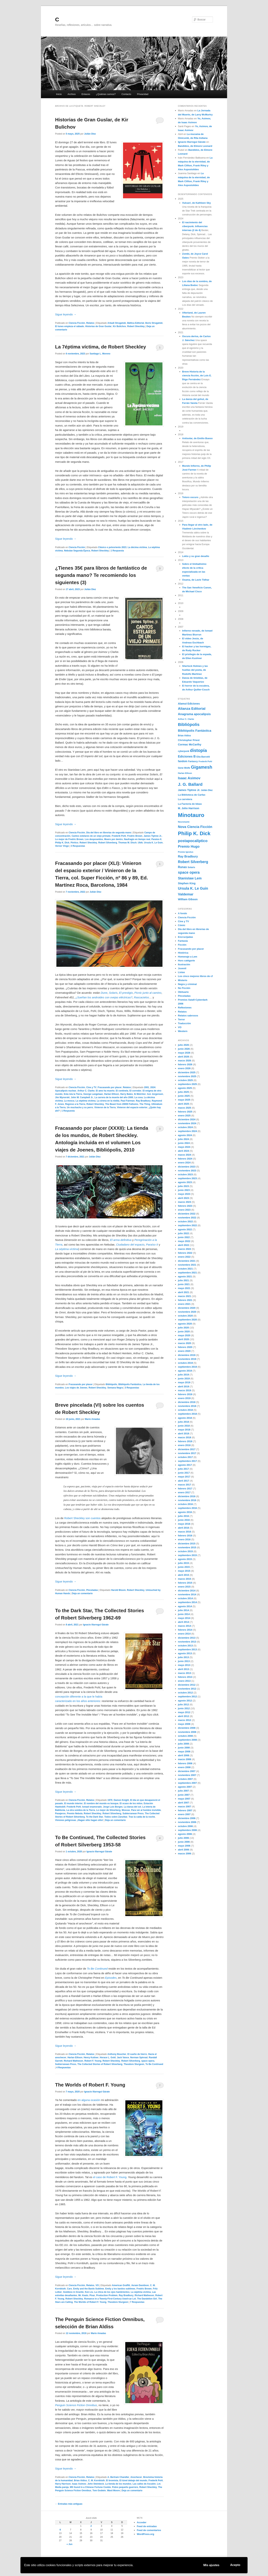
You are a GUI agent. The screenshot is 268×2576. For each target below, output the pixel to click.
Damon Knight (121, 1800)
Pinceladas (92, 1590)
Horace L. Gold (108, 2057)
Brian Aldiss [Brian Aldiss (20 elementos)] (184, 735)
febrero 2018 (185, 1441)
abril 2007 (183, 1802)
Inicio (59, 94)
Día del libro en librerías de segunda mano (108, 832)
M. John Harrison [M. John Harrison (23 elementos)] (188, 808)
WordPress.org (145, 2534)
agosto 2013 (185, 1653)
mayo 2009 (184, 1724)
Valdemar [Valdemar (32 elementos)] (185, 894)
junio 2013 (184, 1661)
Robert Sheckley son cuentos (82, 1518)
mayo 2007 (184, 1798)
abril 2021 (183, 1292)
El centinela (122, 1090)
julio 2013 (183, 1657)
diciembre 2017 (186, 1449)
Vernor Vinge (62, 846)
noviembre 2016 (187, 1500)
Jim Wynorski (62, 1097)
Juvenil (182, 968)
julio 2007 (183, 1790)
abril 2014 (183, 1622)
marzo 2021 (184, 1296)
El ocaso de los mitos (131, 1803)
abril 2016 (183, 1527)
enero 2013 (184, 1680)
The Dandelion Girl (147, 2298)
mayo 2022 (184, 1241)
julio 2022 (183, 1233)
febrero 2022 (185, 1252)
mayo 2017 (184, 1476)
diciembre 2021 (186, 1260)
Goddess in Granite (73, 2292)
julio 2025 (183, 1092)
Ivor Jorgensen (155, 1094)
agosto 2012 (185, 1700)
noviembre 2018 (187, 1406)
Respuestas (78, 846)
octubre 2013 (185, 1645)
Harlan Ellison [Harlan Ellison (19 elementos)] (185, 773)
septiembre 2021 (187, 1272)
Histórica (183, 952)
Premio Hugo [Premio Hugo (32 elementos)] (189, 846)
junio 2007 (184, 1794)
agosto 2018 (185, 1418)
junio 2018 (184, 1425)
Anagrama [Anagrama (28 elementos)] (185, 714)
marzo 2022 (184, 1249)
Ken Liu (89, 2292)
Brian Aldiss (80, 2480)
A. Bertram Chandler (118, 2477)
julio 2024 (183, 1139)
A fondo (182, 913)
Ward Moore (113, 2490)
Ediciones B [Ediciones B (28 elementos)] (187, 756)
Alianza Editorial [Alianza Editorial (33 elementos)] (191, 708)
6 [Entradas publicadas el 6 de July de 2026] (60, 2529)
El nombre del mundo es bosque (101, 1803)
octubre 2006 (185, 1826)
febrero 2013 (185, 1677)
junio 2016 (184, 1520)
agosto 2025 (185, 1088)
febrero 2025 (185, 1111)
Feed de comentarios (149, 2530)
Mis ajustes (211, 2565)
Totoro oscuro (190, 497)
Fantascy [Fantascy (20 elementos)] (193, 761)
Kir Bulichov (119, 326)
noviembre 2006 (187, 1822)
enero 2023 (184, 1209)
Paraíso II (156, 839)
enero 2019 (184, 1398)
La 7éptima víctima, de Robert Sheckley (100, 347)
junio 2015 (184, 1567)
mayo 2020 (184, 1335)
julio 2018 (183, 1421)
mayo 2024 (184, 1147)
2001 (146, 1087)
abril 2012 (183, 1716)
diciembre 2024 (186, 1119)
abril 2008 (183, 1755)
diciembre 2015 (186, 1543)
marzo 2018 (184, 1437)
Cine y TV (91, 1087)
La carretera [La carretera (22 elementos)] (185, 799)
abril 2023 (183, 1198)
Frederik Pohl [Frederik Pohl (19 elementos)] (205, 761)
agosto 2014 (185, 1606)
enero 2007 (184, 1814)
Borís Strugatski (154, 323)
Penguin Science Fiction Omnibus (76, 2405)
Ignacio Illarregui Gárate (96, 1624)
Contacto (126, 94)
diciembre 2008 (186, 1728)
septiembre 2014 (187, 1602)
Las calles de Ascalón (144, 2484)
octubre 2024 (185, 1127)
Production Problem (107, 2295)
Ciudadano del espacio (130, 1244)
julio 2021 (183, 1280)
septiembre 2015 (187, 1555)
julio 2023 (183, 1186)
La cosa (138, 1097)
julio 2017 (183, 1468)
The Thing (144, 1104)
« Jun (69, 2544)
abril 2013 (183, 1669)
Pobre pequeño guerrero (125, 2487)
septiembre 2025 (187, 1084)
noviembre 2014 (187, 1594)
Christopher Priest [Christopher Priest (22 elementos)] (189, 740)
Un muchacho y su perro (80, 1107)
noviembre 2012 (187, 1688)
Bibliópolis (111, 1384)
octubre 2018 (185, 1410)
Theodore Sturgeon (134, 2064)
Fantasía (183, 940)
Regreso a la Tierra (75, 1104)
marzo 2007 (184, 1806)
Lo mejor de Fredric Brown (69, 839)
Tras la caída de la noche (142, 1817)
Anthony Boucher (116, 2054)
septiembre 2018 (187, 1413)
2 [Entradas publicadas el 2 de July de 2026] (91, 2526)
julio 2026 (183, 1045)
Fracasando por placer (110, 1087)
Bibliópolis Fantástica (129, 1384)
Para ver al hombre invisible (146, 1810)
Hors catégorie (186, 960)
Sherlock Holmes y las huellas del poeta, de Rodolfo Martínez (195, 670)
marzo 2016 (184, 1531)
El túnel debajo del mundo (133, 2480)
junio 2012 (184, 1708)
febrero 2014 (185, 1629)
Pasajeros (60, 1813)
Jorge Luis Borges (112, 1806)
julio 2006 (183, 1838)
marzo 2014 (184, 1625)
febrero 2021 (185, 1300)
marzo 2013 (184, 1673)
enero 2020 (184, 1351)
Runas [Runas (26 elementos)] (182, 867)
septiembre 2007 (187, 1783)
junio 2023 (184, 1190)
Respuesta (117, 550)
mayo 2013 (184, 1665)
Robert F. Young (92, 2061)
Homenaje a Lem (187, 956)
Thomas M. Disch (127, 842)
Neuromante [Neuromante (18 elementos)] (183, 822)
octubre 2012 (185, 1692)
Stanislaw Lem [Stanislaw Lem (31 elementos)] (190, 878)
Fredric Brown (134, 836)
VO (97, 2285)
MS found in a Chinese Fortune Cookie (90, 2487)
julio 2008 (183, 1743)
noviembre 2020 (187, 1311)
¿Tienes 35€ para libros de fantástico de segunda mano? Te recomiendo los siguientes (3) (101, 575)
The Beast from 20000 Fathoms (121, 1104)
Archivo (72, 94)
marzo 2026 (184, 1060)
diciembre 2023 (186, 1166)
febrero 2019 (185, 1394)
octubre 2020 (185, 1315)
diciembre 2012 (186, 1684)
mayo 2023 (184, 1194)
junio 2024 (184, 1143)
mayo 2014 (184, 1618)
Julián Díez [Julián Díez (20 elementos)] (207, 790)
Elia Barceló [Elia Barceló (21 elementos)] (203, 756)
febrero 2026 (185, 1064)
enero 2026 (184, 1068)
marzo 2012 (184, 1720)
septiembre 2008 (187, 1739)
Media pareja (62, 2487)
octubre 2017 (185, 1457)
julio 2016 (183, 1516)
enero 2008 (184, 1767)
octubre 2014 (185, 1598)
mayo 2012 (184, 1712)
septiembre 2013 (187, 1649)
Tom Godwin (99, 2490)
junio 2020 (184, 1331)
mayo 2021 (184, 1288)
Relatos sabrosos (188, 1015)
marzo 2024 (184, 1154)
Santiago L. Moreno (100, 353)
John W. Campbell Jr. (82, 1097)
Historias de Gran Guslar (98, 326)
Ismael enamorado (92, 1806)
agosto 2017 (185, 1465)
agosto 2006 (185, 1834)
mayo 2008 (184, 1751)
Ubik (140, 842)
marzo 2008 (184, 1759)
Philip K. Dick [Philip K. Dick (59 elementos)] (194, 833)
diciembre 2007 (186, 1771)
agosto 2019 (185, 1370)
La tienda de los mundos (118, 2484)
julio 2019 (183, 1374)
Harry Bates (126, 1094)
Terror (181, 1019)
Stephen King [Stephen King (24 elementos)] (186, 883)
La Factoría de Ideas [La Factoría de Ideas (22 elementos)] (190, 803)
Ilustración (184, 964)
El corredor (135, 1090)
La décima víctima (137, 547)
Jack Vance (123, 2057)
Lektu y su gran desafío (195, 556)
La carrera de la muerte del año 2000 (114, 1097)
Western (182, 1031)
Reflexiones (185, 1007)
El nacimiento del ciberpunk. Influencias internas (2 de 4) (195, 226)
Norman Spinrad (139, 2057)
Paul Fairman (128, 1100)
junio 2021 (184, 1284)
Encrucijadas (185, 937)
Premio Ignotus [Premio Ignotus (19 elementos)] (185, 852)
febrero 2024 (185, 1158)
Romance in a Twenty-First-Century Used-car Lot (110, 2298)
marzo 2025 (184, 1107)
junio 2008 (184, 1747)
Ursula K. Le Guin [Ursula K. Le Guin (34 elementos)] (193, 888)
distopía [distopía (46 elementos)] (198, 750)
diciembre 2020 (186, 1307)
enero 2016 (184, 1539)
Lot (158, 2484)
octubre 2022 (185, 1221)
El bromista (112, 2480)
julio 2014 (183, 1610)
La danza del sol (132, 1806)
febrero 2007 (185, 1810)
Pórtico (74, 842)
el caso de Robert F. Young (109, 2177)
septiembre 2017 (187, 1461)
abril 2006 (183, 1849)
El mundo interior (73, 1803)
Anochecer (136, 2477)
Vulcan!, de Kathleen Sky (196, 202)
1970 (109, 1800)
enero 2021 (184, 1304)
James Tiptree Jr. (153, 836)
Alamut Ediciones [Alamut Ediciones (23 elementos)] (189, 703)
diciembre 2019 (186, 1355)
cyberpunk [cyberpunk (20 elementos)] (183, 751)
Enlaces (86, 94)
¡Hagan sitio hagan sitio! (90, 1820)
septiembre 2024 (187, 1131)
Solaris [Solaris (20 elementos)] (191, 867)
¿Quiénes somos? (106, 94)
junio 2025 (184, 1095)
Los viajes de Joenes (76, 1387)
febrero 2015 (185, 1582)
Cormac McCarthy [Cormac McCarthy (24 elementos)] (189, 744)
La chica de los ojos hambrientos (112, 2292)
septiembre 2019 (187, 1366)
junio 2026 (184, 1048)
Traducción (184, 1023)
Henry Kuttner (91, 2057)
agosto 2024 (185, 1135)
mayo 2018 (184, 1429)
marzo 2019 (184, 1390)
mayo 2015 (184, 1570)
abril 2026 (183, 1056)
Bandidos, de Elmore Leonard (195, 146)
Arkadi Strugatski (116, 323)
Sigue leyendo (65, 314)
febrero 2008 (185, 1763)
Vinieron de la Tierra (105, 1107)
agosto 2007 (185, 1786)
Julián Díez (90, 134)
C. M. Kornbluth (96, 2480)
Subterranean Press (132, 1813)
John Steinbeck (95, 2484)
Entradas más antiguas (68, 2504)
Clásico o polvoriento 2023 (112, 547)
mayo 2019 (184, 1382)
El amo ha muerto (105, 1090)
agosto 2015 (185, 1559)
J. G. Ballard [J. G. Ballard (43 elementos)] (190, 784)
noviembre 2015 (187, 1547)
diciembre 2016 (186, 1496)
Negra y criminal (187, 984)
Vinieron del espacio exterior (132, 1107)
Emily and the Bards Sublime (88, 2288)
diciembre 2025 (186, 1072)
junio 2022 (184, 1237)
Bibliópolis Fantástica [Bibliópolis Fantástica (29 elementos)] (194, 730)
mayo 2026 (184, 1052)
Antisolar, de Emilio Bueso (197, 438)
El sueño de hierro (137, 2054)
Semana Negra (115, 1387)
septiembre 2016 (187, 1508)
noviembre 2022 (187, 1217)
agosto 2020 (185, 1323)
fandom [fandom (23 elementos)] (182, 761)
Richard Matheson (73, 2061)
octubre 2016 (185, 1504)
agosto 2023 (185, 1182)
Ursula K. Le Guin (153, 842)
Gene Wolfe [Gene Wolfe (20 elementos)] (184, 768)
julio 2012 (183, 1704)
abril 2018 (183, 1433)
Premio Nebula (74, 1813)
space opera (147, 2061)
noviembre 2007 (187, 1775)
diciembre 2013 (186, 1637)
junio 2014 (184, 1614)
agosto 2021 (185, 1276)
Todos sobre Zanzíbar (115, 1817)
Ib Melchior (140, 1094)
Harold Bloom (118, 1590)
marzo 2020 (184, 1343)
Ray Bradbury (143, 1100)
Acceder (141, 2522)
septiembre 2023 (187, 1178)
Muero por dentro (113, 839)
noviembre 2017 (187, 1453)
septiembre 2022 (187, 1225)
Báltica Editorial (135, 323)
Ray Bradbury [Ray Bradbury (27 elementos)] (188, 856)
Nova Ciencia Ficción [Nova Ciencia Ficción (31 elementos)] (195, 827)
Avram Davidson (140, 2285)
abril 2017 (183, 1480)
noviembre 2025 (187, 1076)
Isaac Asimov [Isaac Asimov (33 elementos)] (189, 778)
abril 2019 (183, 1386)
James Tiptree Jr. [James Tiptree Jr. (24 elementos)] (189, 790)
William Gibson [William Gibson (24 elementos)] (188, 899)
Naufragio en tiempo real (137, 839)
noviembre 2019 (187, 1359)
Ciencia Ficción (77, 323)
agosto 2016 (185, 1512)
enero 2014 (184, 1633)
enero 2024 (184, 1162)
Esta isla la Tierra (73, 1094)
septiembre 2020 (187, 1319)
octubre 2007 (185, 1779)
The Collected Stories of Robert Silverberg (99, 2064)
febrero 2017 (185, 1488)
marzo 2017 (184, 1484)
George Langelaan (93, 1094)
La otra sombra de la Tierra (80, 1810)
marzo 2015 (184, 1578)
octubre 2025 (185, 1080)
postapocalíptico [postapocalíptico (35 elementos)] (193, 841)
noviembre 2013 (187, 1641)
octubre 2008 (185, 1735)
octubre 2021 (185, 1268)
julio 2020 (183, 1327)
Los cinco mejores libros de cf (195, 976)
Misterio (182, 980)
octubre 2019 (185, 1363)
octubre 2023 (185, 1174)
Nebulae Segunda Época (77, 550)
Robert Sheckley (136, 326)
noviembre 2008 (187, 1732)
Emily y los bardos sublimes (120, 2288)
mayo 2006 (184, 1845)
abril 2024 (183, 1150)
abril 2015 (183, 1575)
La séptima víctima (85, 1100)
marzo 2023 (184, 1202)
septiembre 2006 (187, 1830)
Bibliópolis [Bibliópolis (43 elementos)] (189, 724)
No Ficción (184, 988)
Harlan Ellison (111, 1094)
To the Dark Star (94, 1817)
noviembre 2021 (187, 1264)
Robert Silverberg (107, 842)
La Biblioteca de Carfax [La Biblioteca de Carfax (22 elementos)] (191, 794)
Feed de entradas (147, 2526)
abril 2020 (183, 1339)
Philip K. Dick (62, 842)
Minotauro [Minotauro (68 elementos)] (191, 815)
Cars (69, 2288)
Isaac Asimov (79, 2484)
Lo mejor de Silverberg (108, 1810)
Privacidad (142, 94)
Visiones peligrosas (65, 1820)
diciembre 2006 (186, 1818)
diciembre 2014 (186, 1590)
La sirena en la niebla (108, 1100)
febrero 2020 (185, 1347)
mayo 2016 (184, 1523)
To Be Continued (97, 1968)
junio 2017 (184, 1472)
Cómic (181, 925)
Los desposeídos (94, 839)
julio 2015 (183, 1563)
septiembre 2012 (187, 1696)
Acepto (235, 2565)
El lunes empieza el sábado (69, 326)
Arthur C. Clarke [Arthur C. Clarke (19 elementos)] (186, 719)
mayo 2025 (184, 1099)
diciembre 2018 (186, 1402)
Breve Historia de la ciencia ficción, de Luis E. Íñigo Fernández (197, 375)
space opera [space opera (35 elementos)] (189, 872)
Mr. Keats (83, 2295)
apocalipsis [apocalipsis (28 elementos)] (202, 714)
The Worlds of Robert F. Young (90, 2085)
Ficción (182, 944)
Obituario (183, 992)
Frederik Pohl (119, 836)
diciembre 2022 (186, 1213)
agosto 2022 (185, 1229)
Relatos (90, 323)
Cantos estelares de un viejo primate (91, 836)
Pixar (92, 2295)
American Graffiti (121, 2285)
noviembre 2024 (187, 1123)
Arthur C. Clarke (86, 1090)
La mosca (69, 1100)
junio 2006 (184, 1841)
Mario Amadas (92, 1419)
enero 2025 (184, 1115)
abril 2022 (183, 1245)
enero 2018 (184, 1445)
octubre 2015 (185, 1551)
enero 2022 (184, 1256)
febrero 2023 (185, 1205)
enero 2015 (184, 1586)
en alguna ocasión (89, 2100)
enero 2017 (184, 1492)
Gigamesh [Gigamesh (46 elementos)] (201, 767)
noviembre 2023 (187, 1170)
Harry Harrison (63, 2484)
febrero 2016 (185, 1535)
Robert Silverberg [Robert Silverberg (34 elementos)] (193, 862)
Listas (181, 972)
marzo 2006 (184, 1853)
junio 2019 (184, 1378)
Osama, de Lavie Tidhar (195, 579)
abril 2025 (183, 1103)
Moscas (126, 1810)
